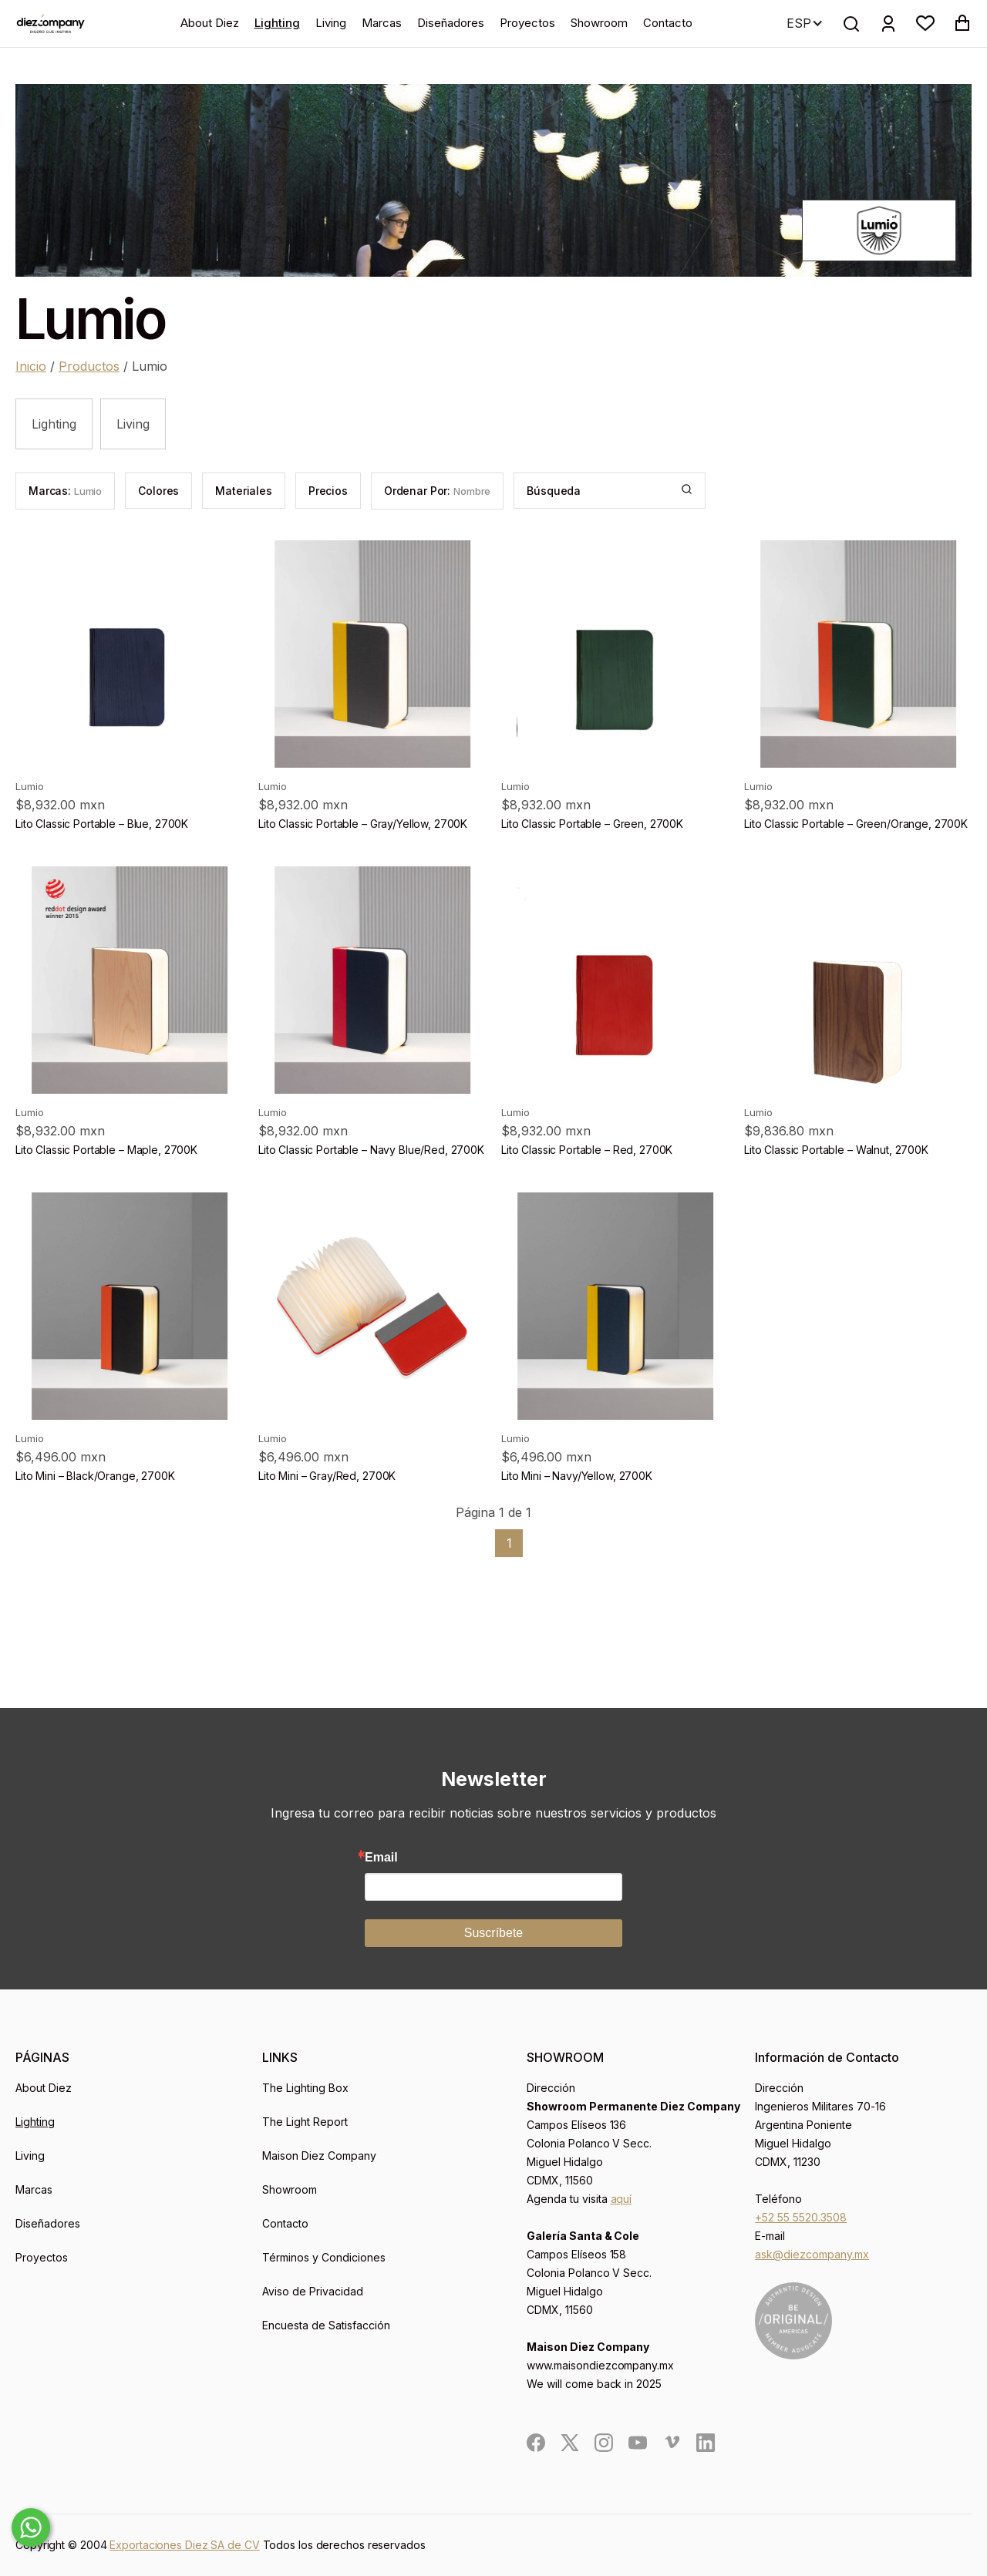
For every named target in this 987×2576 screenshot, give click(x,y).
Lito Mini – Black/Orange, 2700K (95, 1475)
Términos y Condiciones (324, 2257)
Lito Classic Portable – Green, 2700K (592, 823)
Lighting (277, 22)
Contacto (667, 22)
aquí (621, 2198)
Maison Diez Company (319, 2155)
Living (330, 22)
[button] (925, 23)
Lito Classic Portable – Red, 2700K (586, 1149)
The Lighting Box (305, 2087)
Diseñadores (450, 22)
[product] (129, 654)
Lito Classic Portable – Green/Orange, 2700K (856, 823)
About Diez (209, 22)
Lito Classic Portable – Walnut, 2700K (836, 1149)
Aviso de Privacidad (312, 2291)
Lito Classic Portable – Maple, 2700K (106, 1149)
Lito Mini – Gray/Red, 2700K (327, 1475)
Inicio (30, 366)
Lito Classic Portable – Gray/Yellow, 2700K (362, 823)
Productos (89, 366)
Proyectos (527, 22)
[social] (536, 2442)
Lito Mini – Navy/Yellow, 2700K (576, 1475)
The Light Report (305, 2121)
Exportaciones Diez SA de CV (184, 2544)
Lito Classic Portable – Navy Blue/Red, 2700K (371, 1149)
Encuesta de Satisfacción (326, 2325)
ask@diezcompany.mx (812, 2254)
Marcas (382, 22)
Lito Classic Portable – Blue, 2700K (101, 823)
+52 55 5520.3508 (801, 2217)
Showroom (599, 22)
